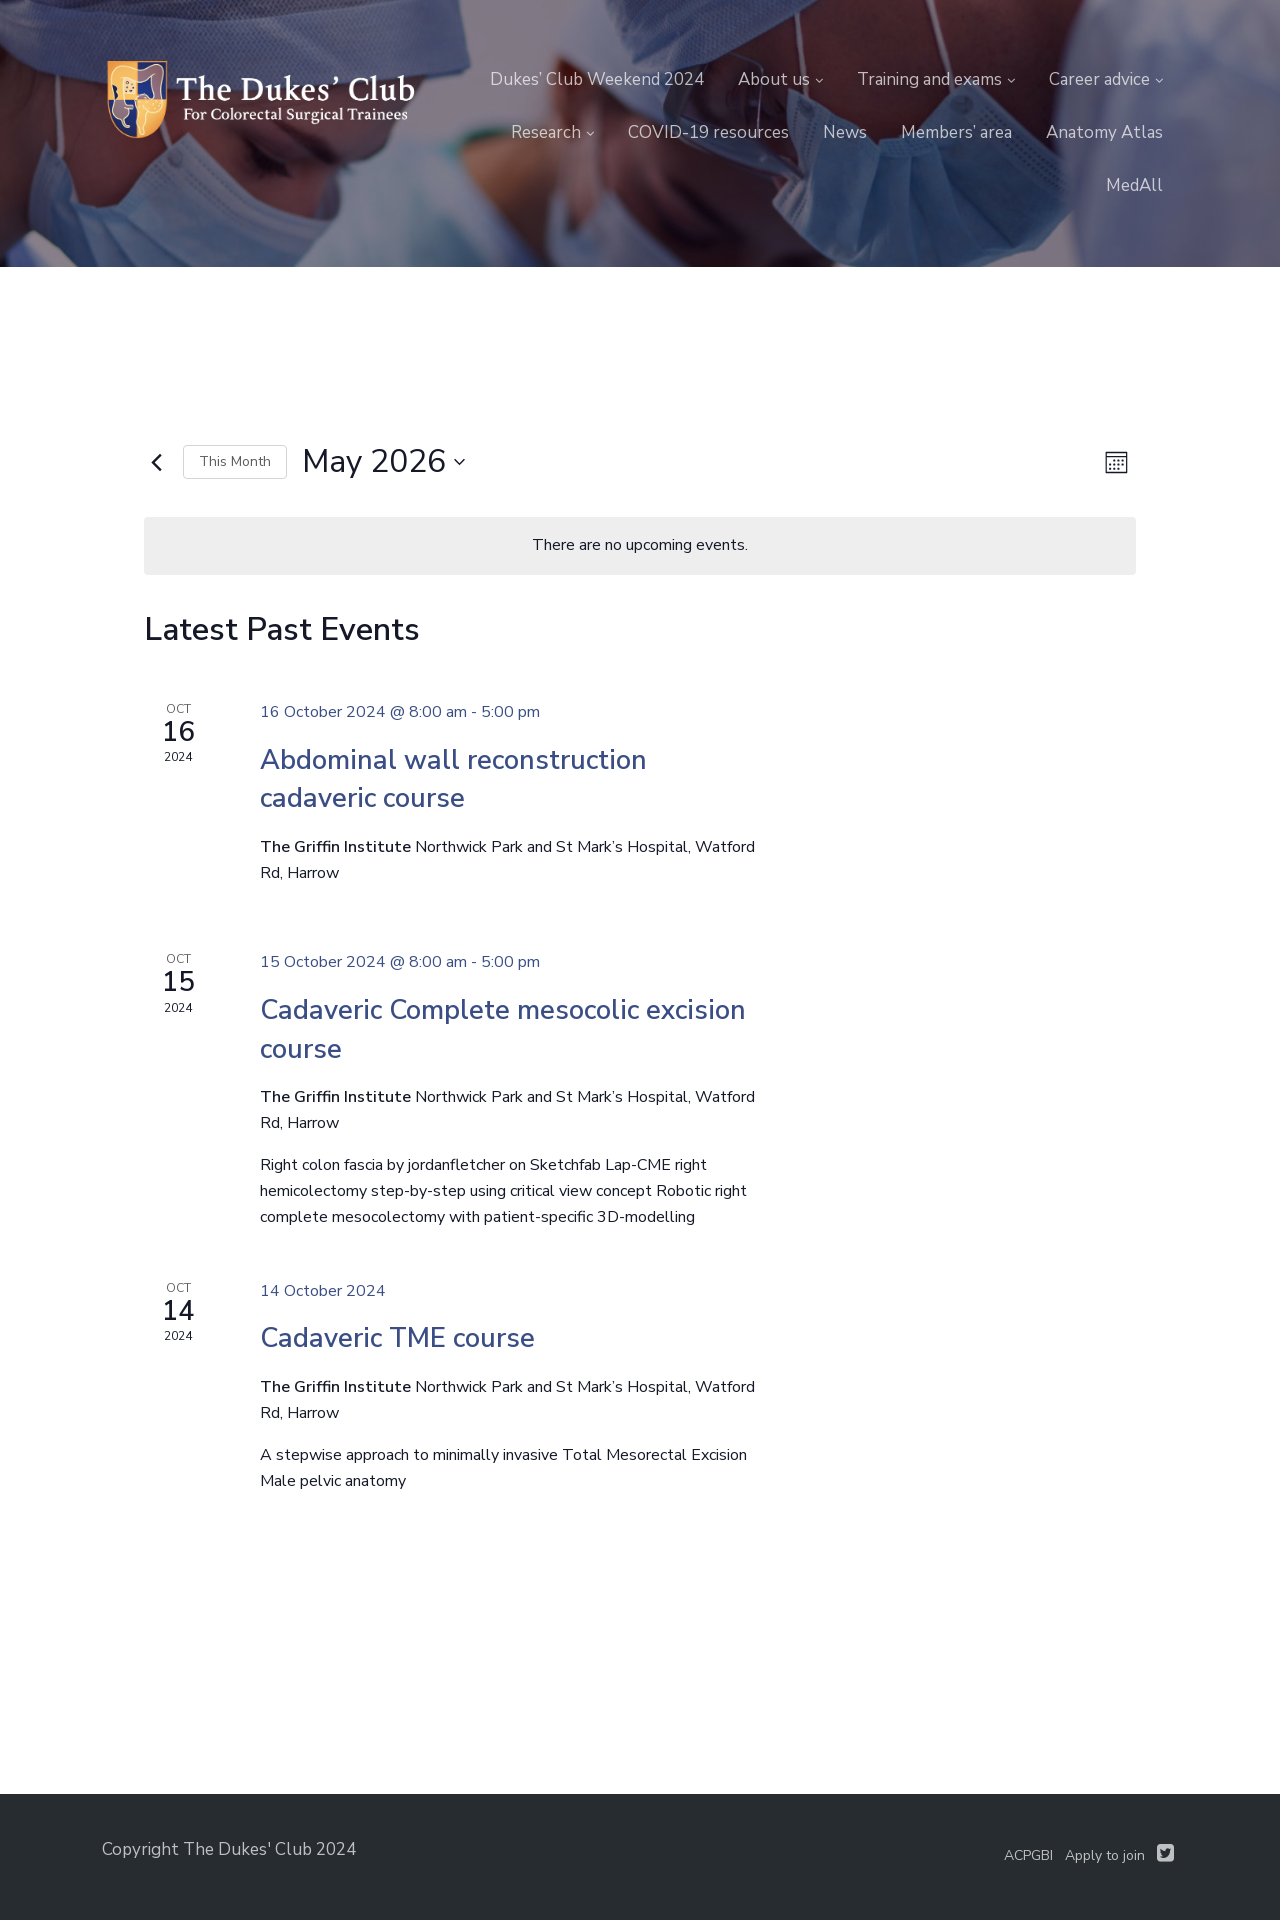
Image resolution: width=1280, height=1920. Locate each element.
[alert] (639, 546)
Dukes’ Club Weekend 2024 (597, 79)
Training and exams (929, 79)
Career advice (1099, 79)
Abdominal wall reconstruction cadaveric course (453, 779)
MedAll (1134, 185)
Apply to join (1105, 1855)
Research (546, 132)
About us (774, 79)
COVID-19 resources (708, 132)
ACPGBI (1028, 1855)
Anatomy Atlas (1104, 132)
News (845, 132)
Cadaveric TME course (397, 1338)
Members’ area (956, 132)
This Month (235, 461)
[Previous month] (156, 462)
